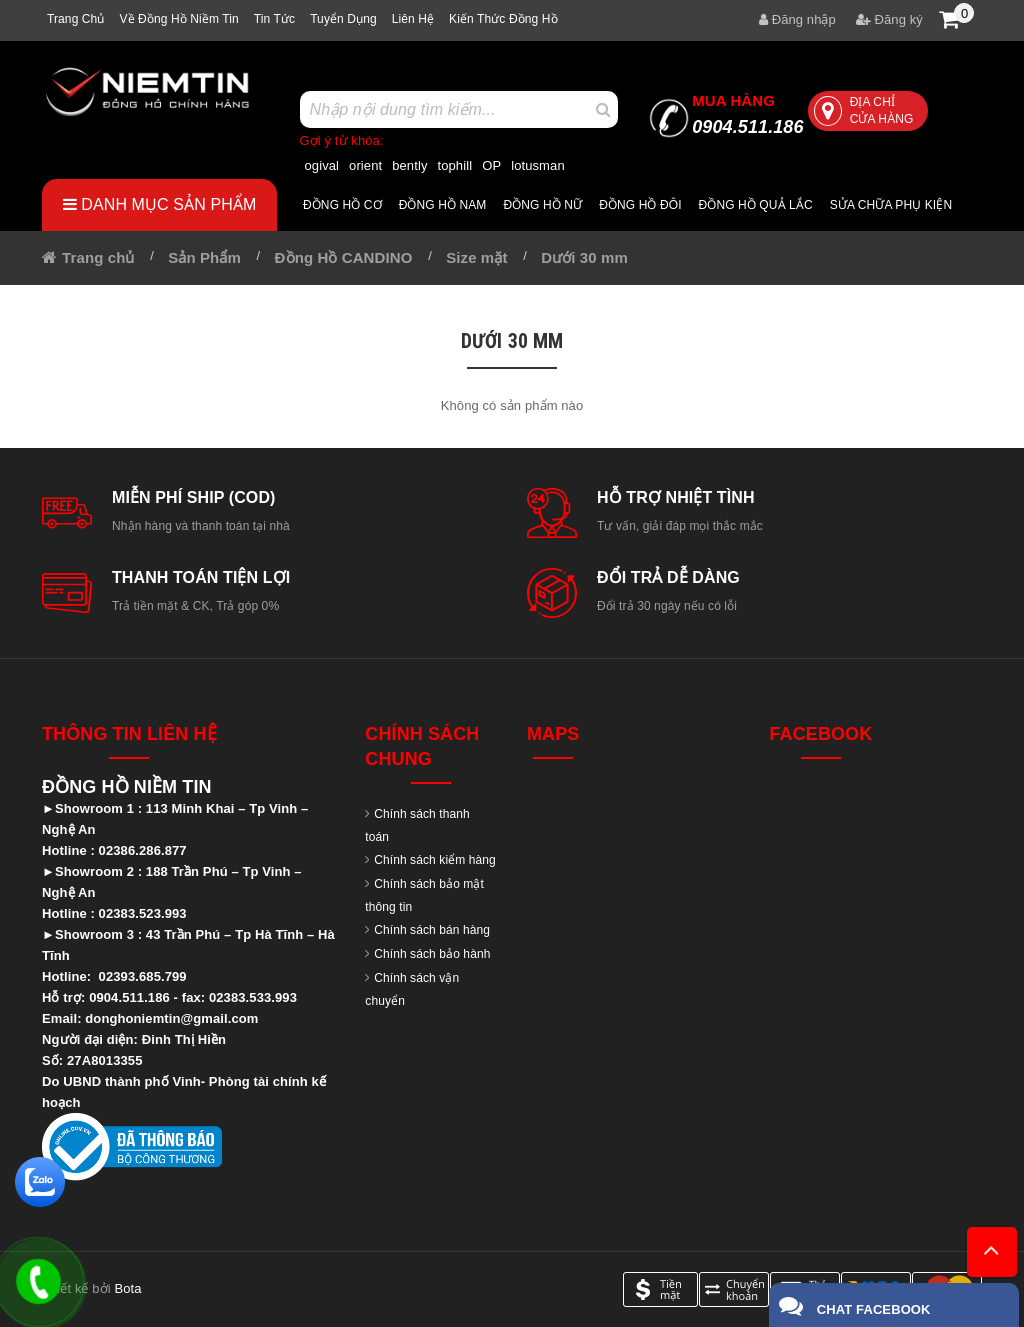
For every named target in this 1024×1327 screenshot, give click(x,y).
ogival (322, 165)
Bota (127, 1288)
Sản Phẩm (204, 257)
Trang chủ (75, 19)
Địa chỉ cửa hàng (864, 110)
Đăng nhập (797, 19)
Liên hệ (413, 19)
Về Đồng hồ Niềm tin (178, 19)
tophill (455, 165)
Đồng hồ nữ (542, 205)
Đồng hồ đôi (640, 205)
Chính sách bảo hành (432, 954)
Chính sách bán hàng (432, 930)
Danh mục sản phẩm (160, 204)
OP (491, 165)
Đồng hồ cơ (342, 205)
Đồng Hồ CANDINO (344, 257)
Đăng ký (889, 19)
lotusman (538, 165)
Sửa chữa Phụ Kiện (891, 205)
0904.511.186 (747, 114)
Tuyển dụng (343, 19)
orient (365, 165)
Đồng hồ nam (443, 205)
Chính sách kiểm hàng (435, 860)
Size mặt (476, 257)
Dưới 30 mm (584, 257)
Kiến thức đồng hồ (503, 19)
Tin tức (274, 19)
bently (409, 165)
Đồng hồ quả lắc (756, 205)
